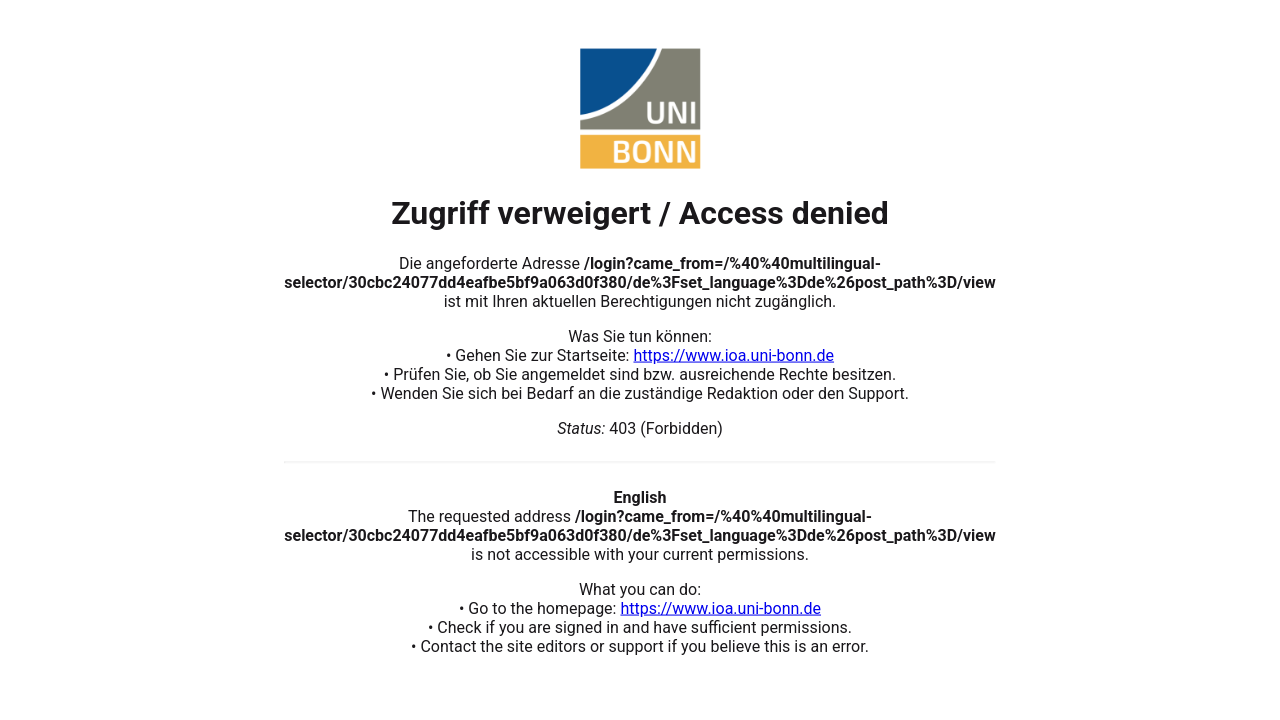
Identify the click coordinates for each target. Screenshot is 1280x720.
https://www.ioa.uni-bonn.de (733, 354)
